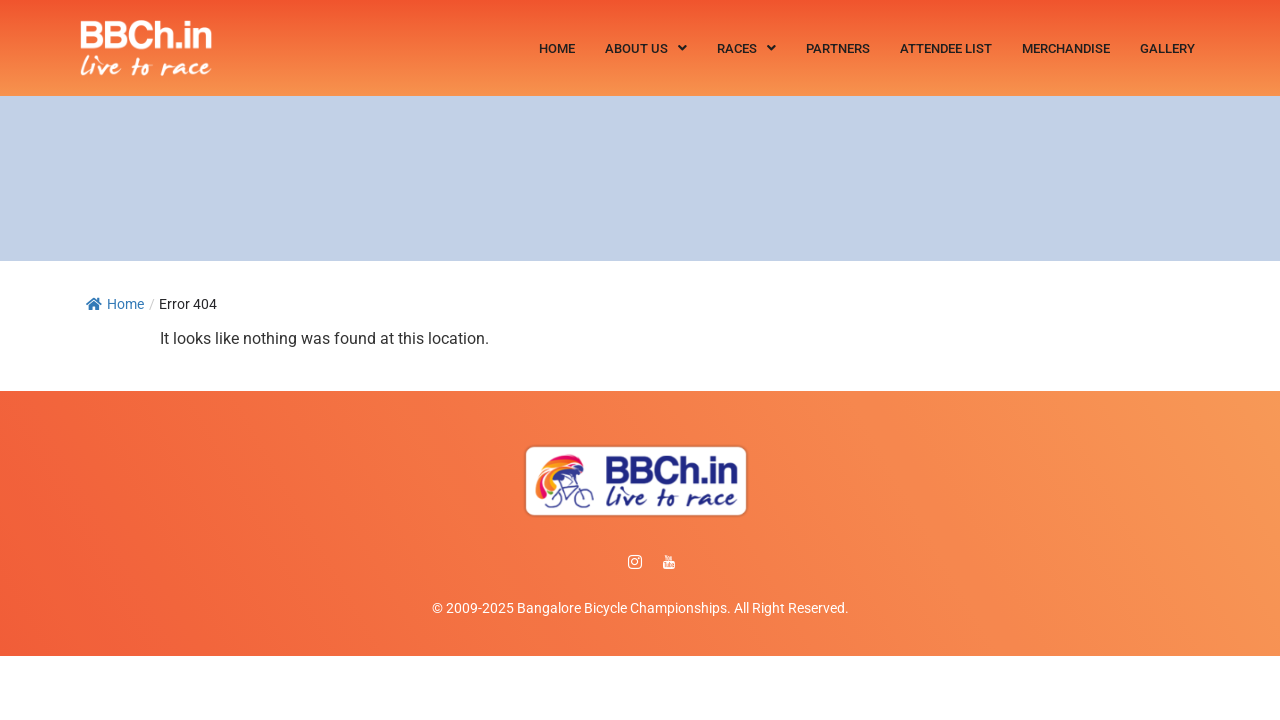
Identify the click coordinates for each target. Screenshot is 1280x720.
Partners (838, 48)
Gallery (1167, 48)
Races (746, 48)
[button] (646, 48)
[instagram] (635, 563)
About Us (646, 48)
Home (557, 48)
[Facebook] (601, 563)
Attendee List (946, 48)
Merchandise (1066, 48)
